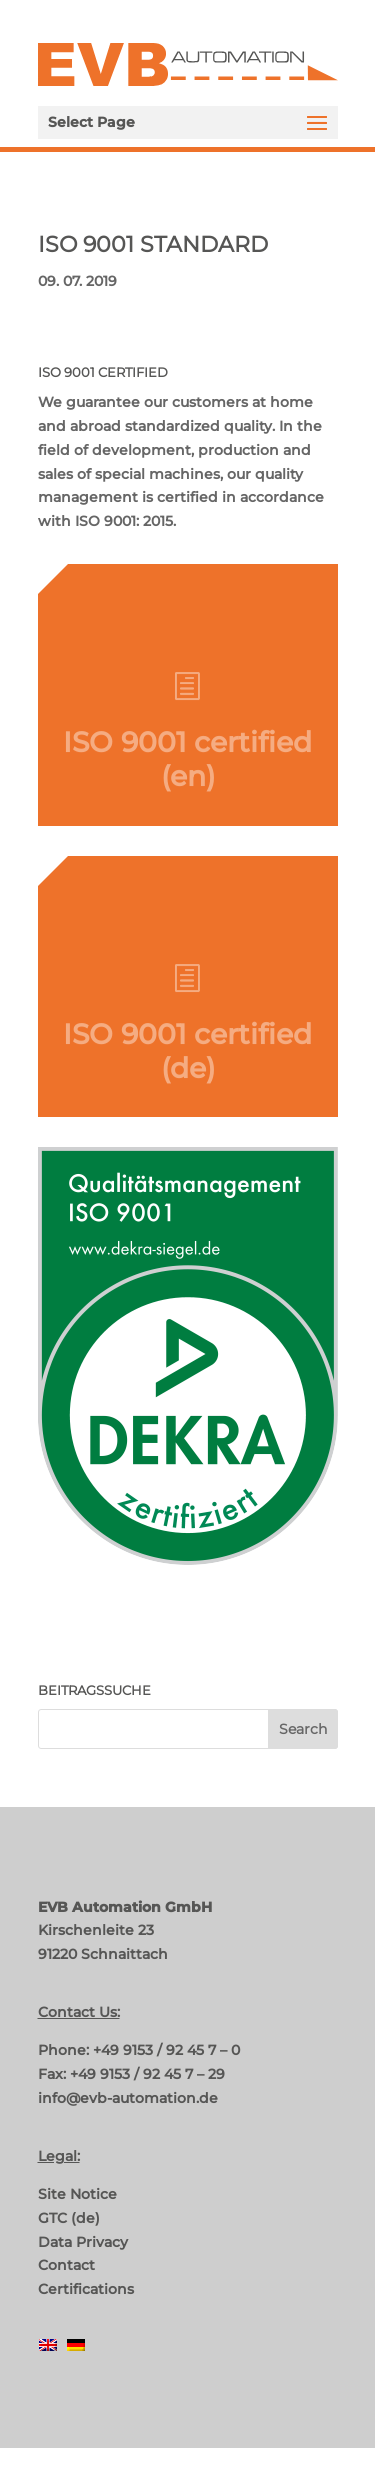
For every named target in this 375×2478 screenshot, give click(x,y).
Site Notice (77, 2194)
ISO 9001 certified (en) (187, 769)
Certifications (86, 2289)
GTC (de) (69, 2218)
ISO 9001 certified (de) (187, 1060)
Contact (66, 2265)
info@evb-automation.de (128, 2098)
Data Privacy (83, 2242)
